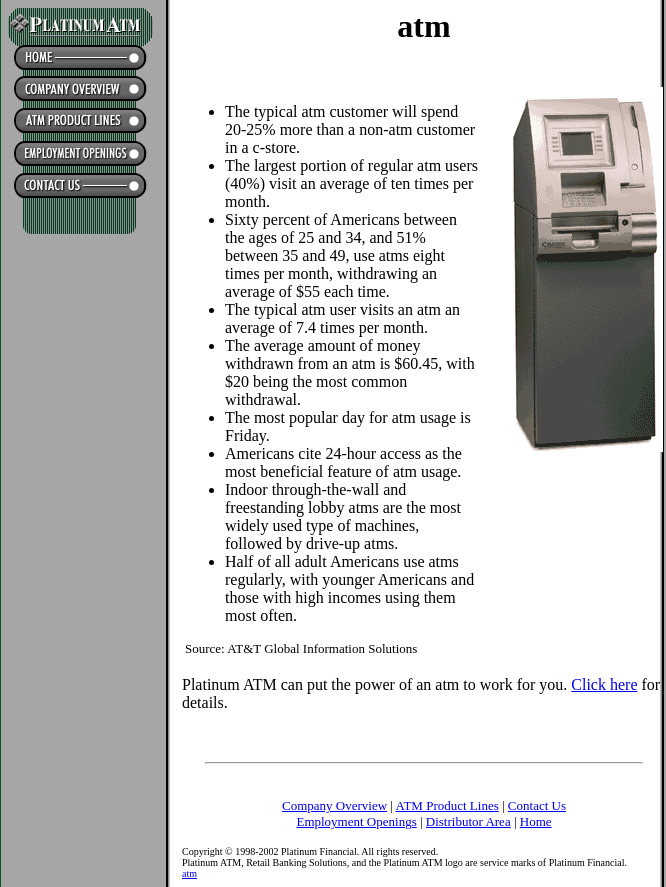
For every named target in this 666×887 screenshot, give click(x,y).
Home (536, 821)
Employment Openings (356, 821)
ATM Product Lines (446, 805)
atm (189, 873)
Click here (604, 684)
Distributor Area (468, 821)
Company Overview (334, 805)
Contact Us (537, 805)
